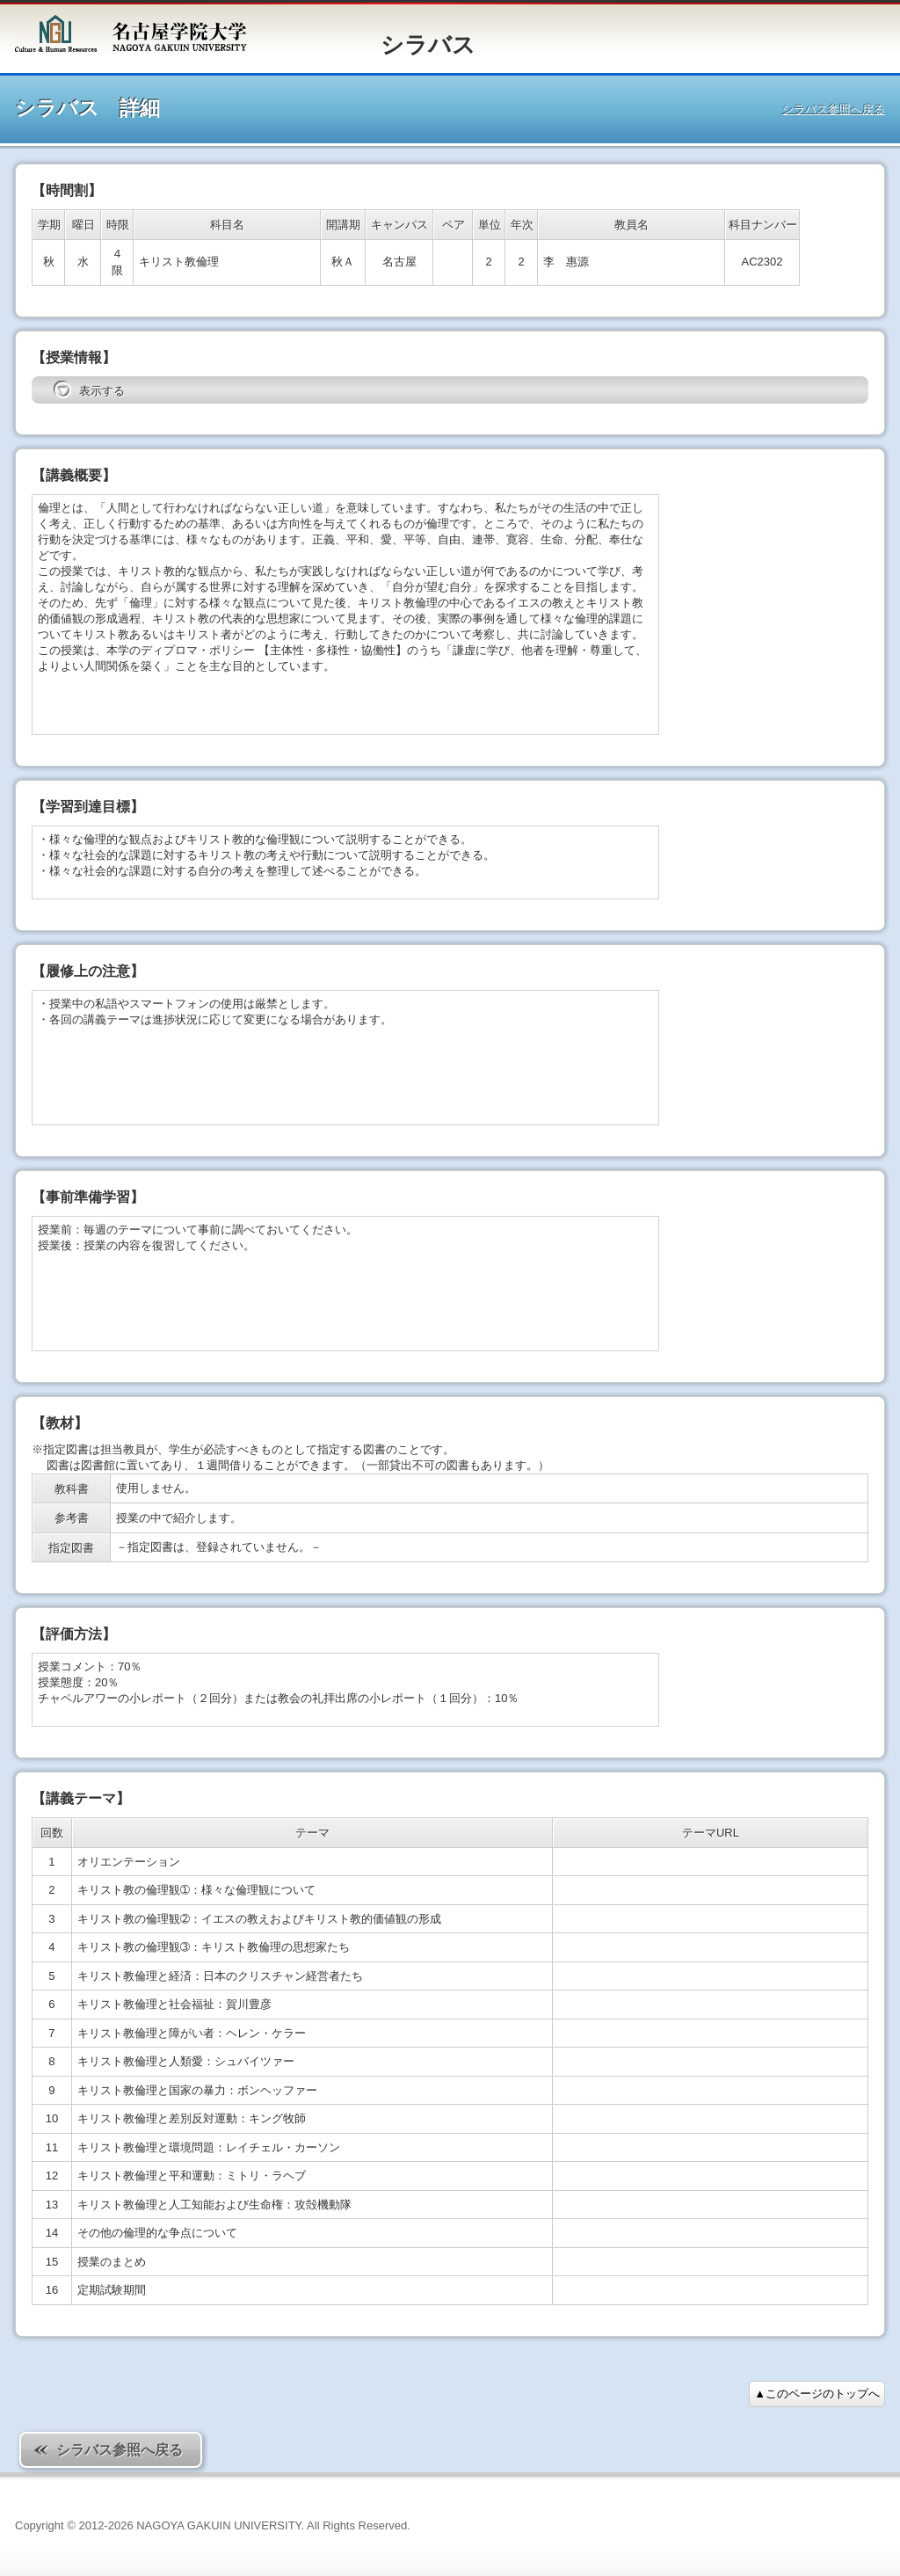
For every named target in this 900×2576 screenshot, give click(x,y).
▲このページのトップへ (817, 2393)
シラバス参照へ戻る (833, 109)
